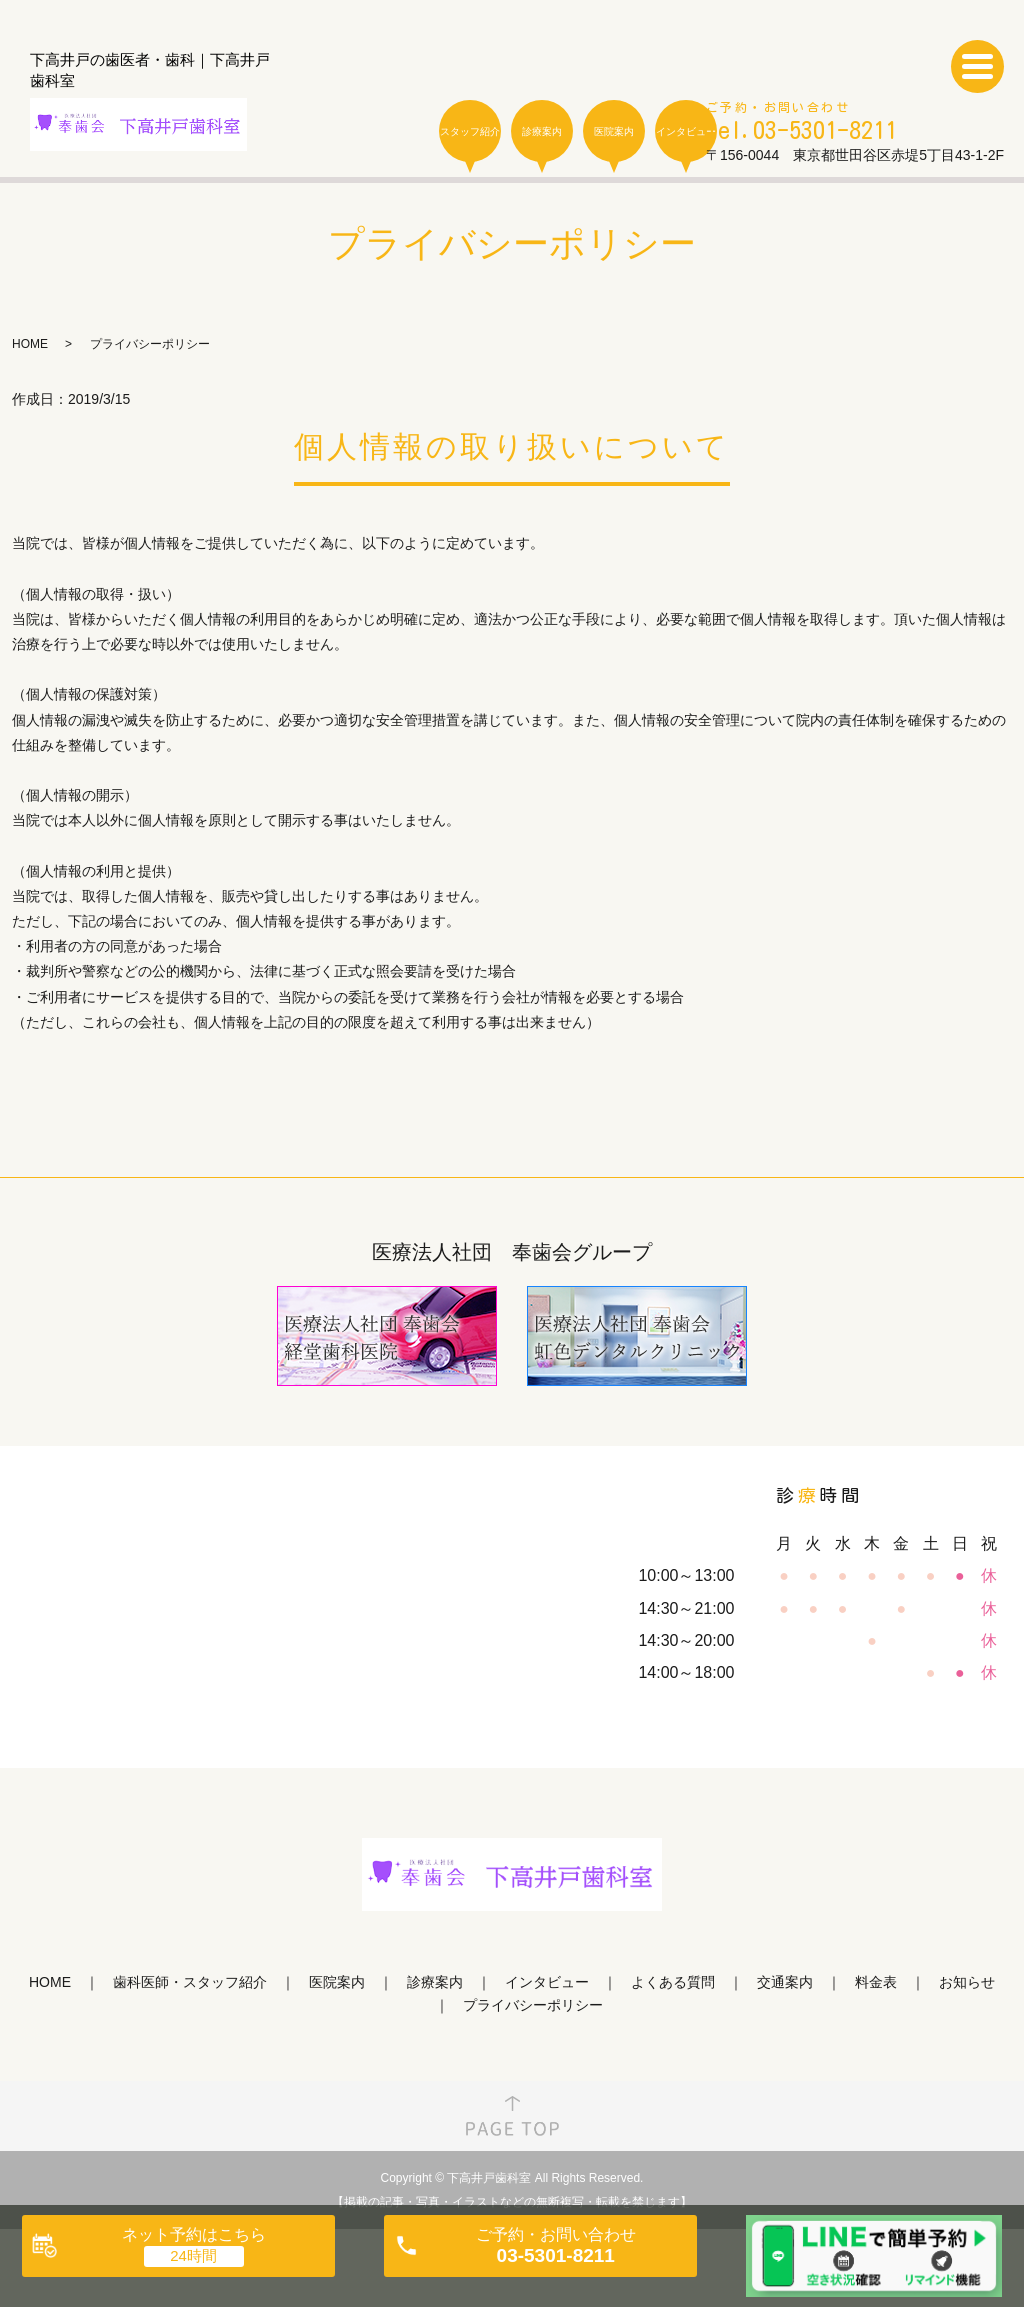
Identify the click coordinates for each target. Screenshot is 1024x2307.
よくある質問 (673, 1982)
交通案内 (785, 1982)
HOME (30, 344)
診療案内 (542, 131)
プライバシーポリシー (533, 2005)
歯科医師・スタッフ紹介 (190, 1982)
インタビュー (686, 131)
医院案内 (614, 131)
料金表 (876, 1982)
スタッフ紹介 (470, 131)
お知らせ (967, 1982)
